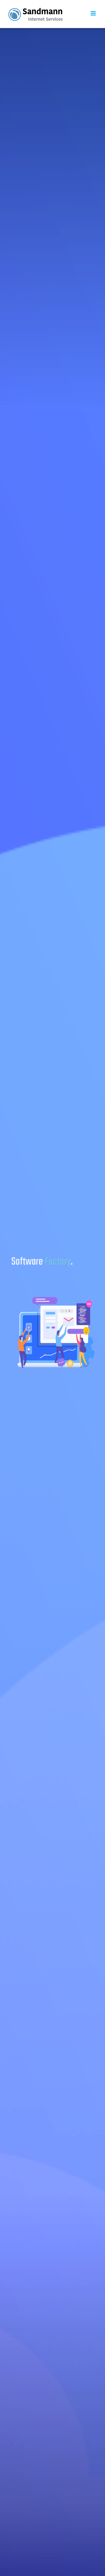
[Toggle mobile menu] (94, 13)
